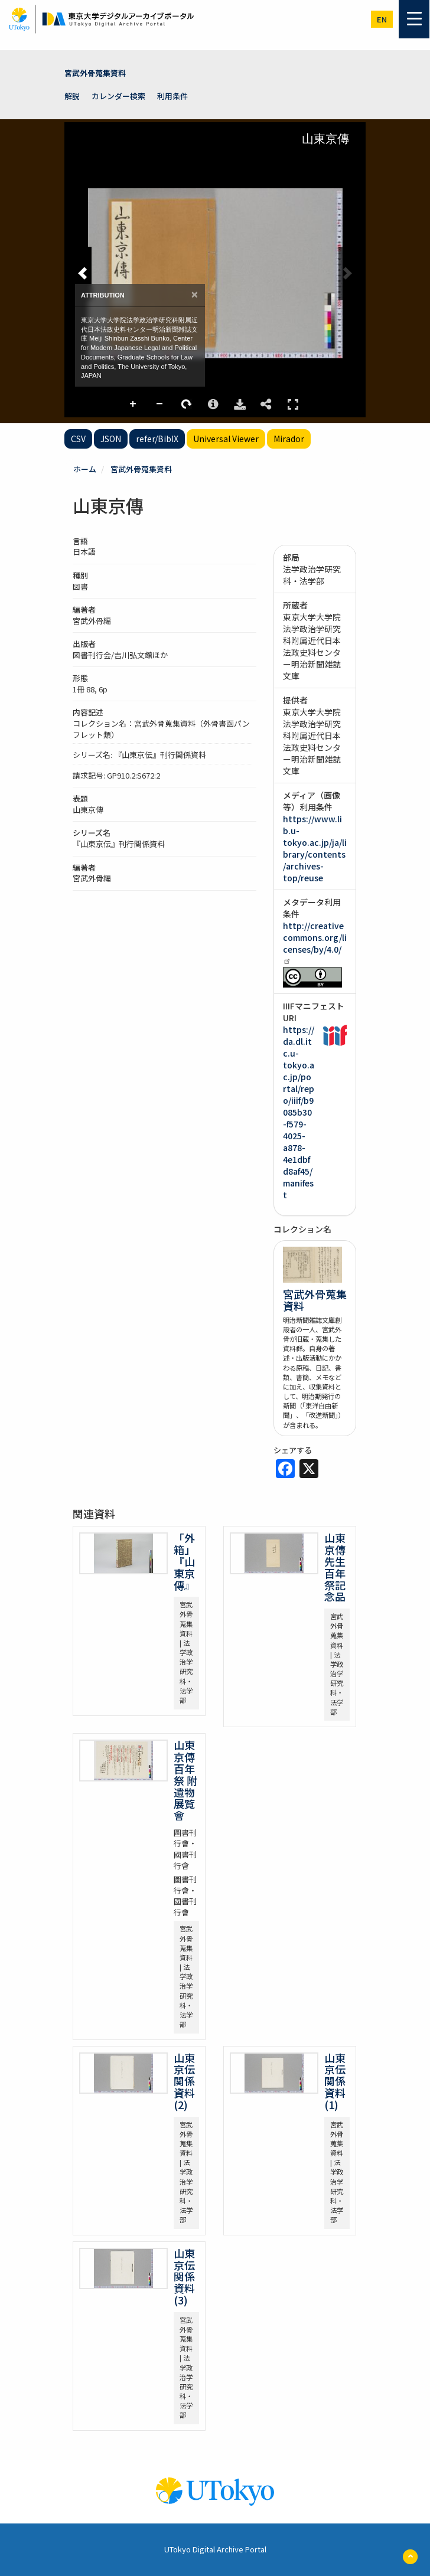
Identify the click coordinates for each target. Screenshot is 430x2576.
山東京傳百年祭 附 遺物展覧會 (185, 1780)
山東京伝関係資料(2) (184, 2081)
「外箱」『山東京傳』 (184, 1561)
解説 (72, 96)
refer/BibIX (157, 438)
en (382, 19)
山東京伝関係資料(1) (335, 2081)
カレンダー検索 (118, 96)
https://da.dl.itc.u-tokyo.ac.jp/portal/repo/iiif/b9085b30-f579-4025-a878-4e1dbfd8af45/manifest (298, 1112)
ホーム (84, 469)
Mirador (288, 438)
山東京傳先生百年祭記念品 (335, 1567)
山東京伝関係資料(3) (184, 2276)
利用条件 (172, 96)
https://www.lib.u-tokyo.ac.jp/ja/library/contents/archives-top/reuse (315, 848)
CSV (78, 438)
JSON (110, 438)
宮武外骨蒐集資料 (95, 73)
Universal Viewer (226, 438)
